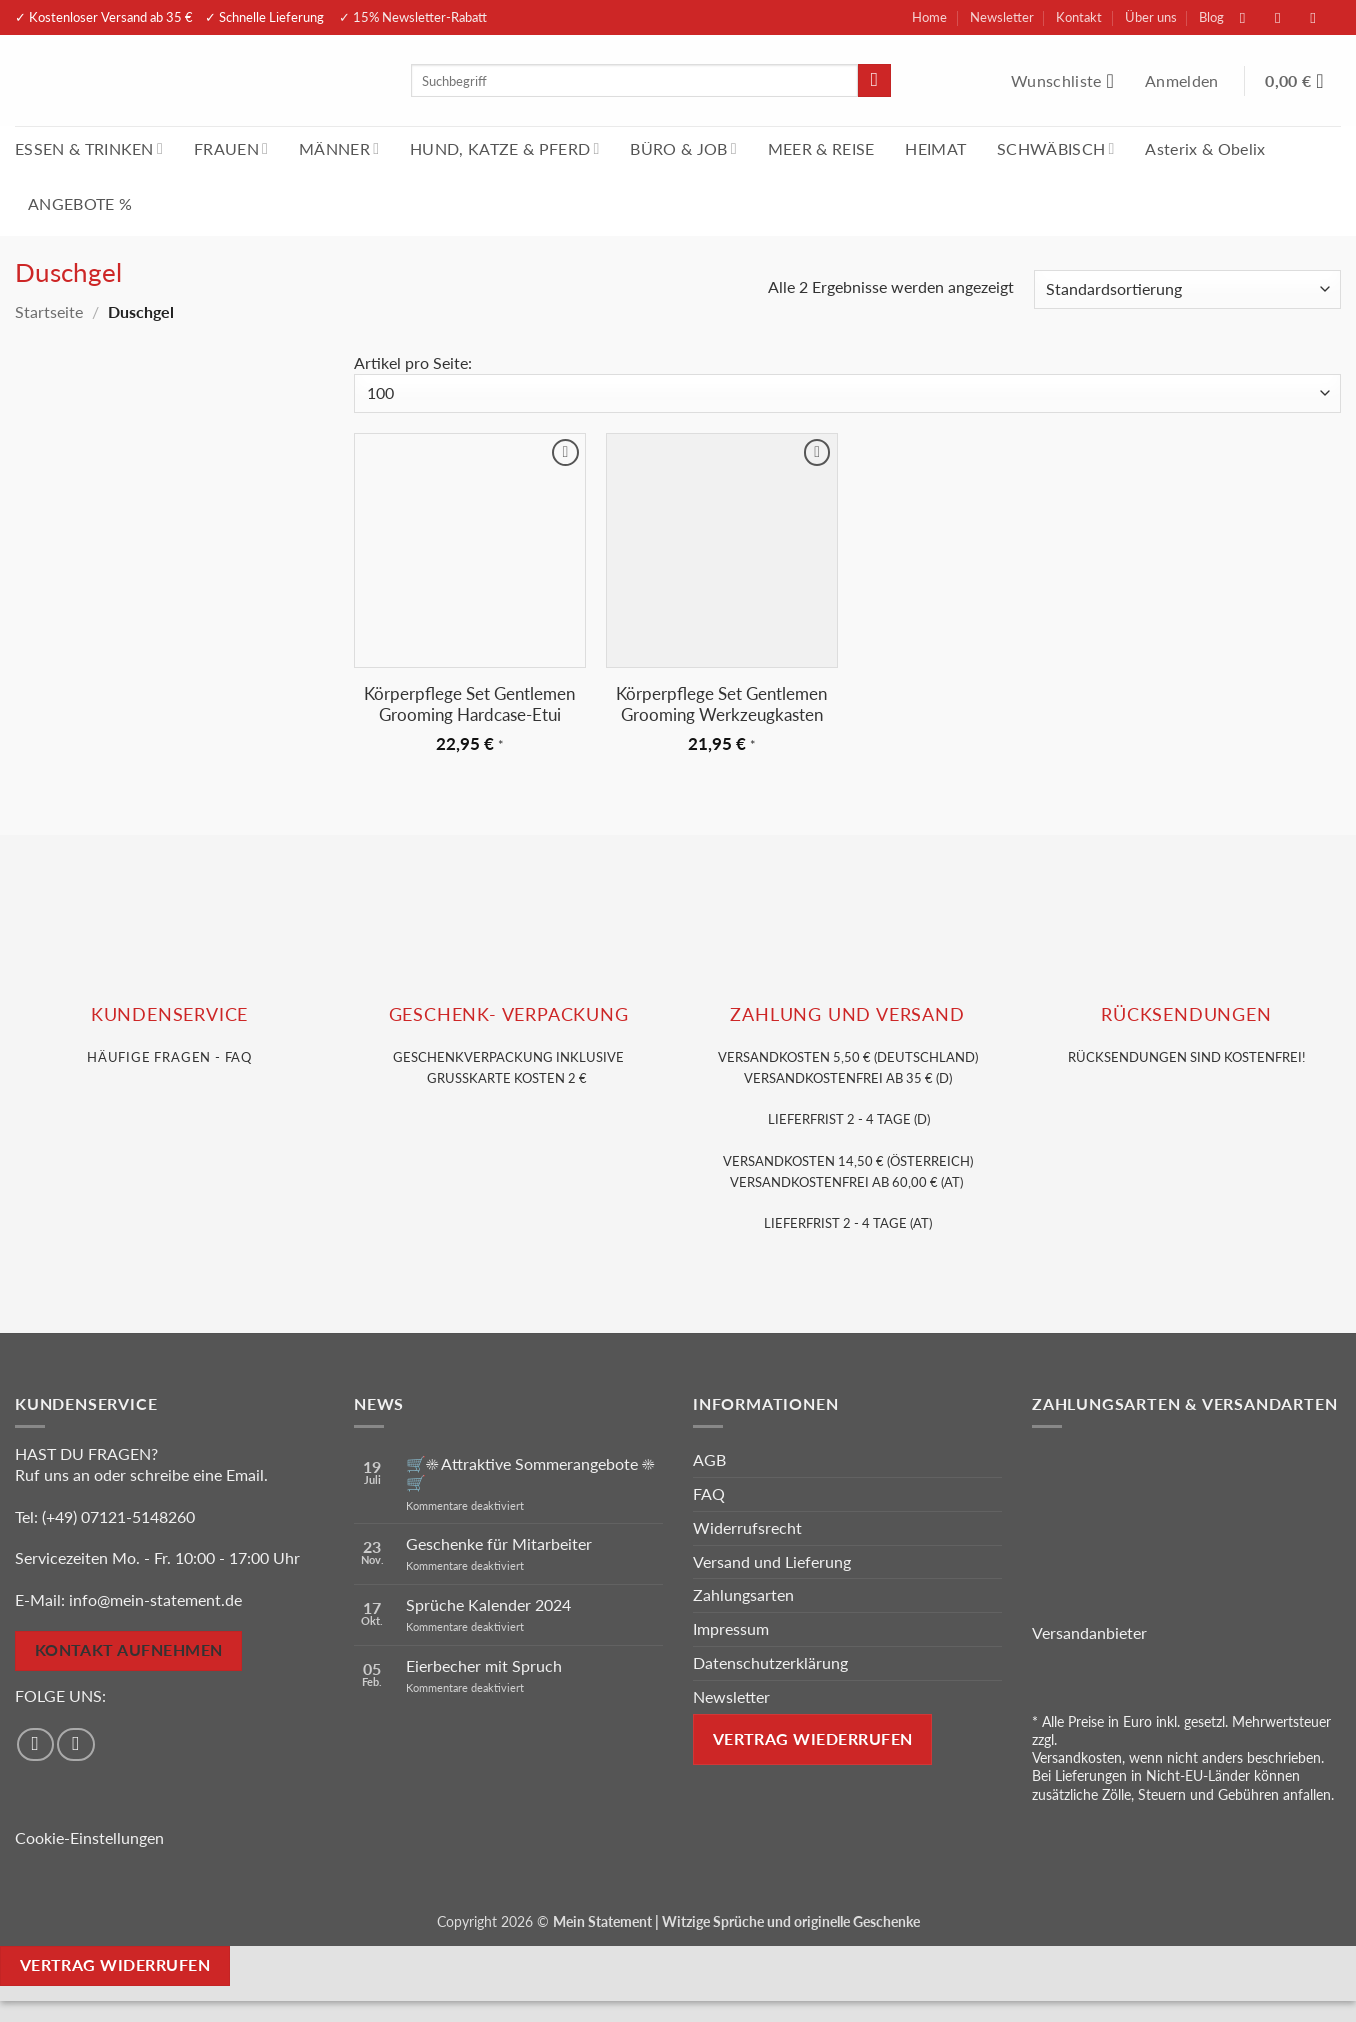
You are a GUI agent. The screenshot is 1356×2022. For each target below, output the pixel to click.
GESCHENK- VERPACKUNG (509, 1014)
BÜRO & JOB (683, 148)
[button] (1184, 81)
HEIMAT (935, 148)
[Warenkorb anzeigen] (1303, 81)
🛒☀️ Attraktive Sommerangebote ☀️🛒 (530, 1473)
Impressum (731, 1628)
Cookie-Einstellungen (89, 1837)
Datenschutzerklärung (770, 1662)
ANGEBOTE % (80, 203)
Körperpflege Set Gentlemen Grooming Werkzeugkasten (721, 704)
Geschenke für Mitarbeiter (499, 1543)
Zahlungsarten (743, 1594)
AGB (709, 1459)
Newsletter (1002, 17)
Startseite (49, 311)
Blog (1211, 17)
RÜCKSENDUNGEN (1186, 1014)
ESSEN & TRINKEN (89, 148)
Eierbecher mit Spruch (484, 1665)
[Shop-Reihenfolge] (1187, 289)
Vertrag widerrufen (115, 1965)
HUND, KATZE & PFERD (504, 148)
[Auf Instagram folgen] (1288, 17)
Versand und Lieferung (772, 1561)
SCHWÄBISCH (1056, 148)
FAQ (709, 1493)
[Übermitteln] (874, 81)
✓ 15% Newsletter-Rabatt (413, 17)
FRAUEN (231, 148)
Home (929, 17)
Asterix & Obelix (1205, 148)
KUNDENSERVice (169, 1014)
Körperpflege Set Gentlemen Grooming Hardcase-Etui (469, 704)
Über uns (1151, 17)
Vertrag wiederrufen (813, 1739)
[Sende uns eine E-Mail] (1323, 17)
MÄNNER (339, 148)
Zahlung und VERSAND (847, 1014)
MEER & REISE (821, 148)
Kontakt (1079, 17)
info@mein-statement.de (155, 1599)
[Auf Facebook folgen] (1253, 17)
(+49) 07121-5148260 (118, 1516)
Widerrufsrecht (747, 1527)
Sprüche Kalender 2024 (488, 1604)
